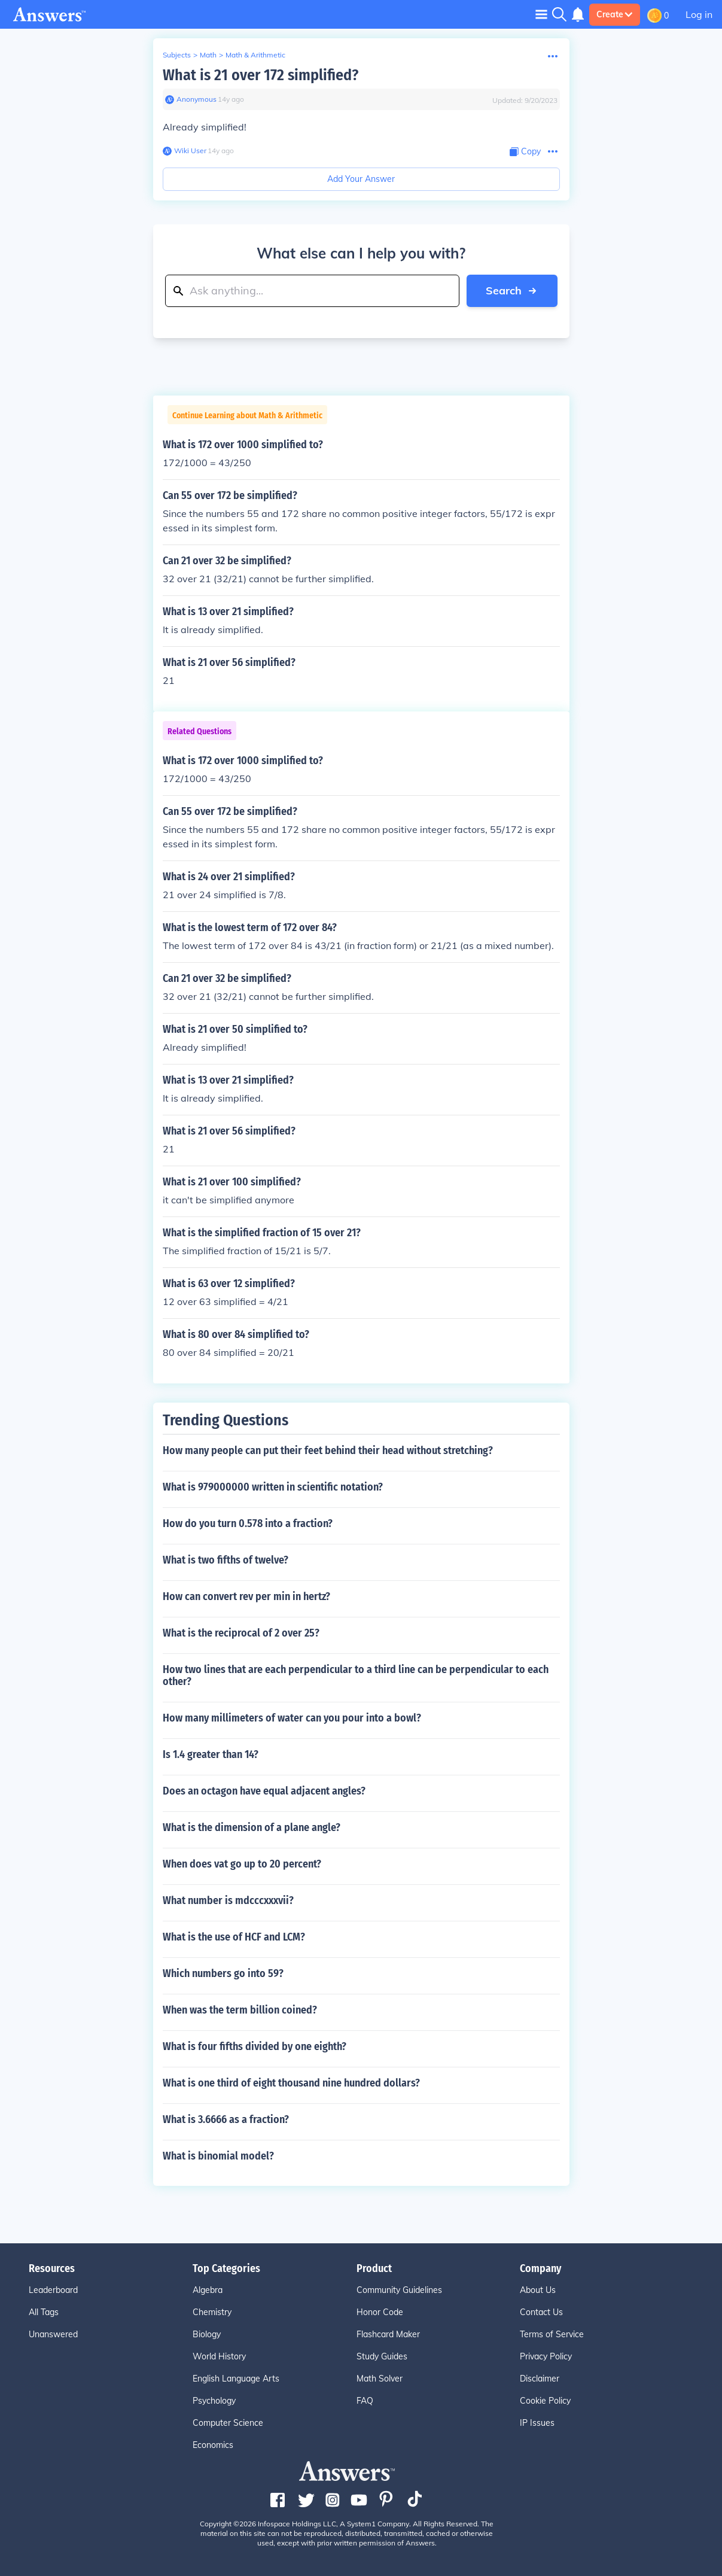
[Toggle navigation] (541, 14)
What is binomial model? (218, 2156)
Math (208, 54)
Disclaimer (539, 2378)
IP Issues (537, 2422)
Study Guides (382, 2356)
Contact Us (541, 2312)
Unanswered (53, 2334)
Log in (699, 14)
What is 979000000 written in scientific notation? (273, 1487)
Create (614, 14)
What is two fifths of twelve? (225, 1560)
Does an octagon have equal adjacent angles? (264, 1791)
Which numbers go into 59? (223, 1973)
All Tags (44, 2312)
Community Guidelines (399, 2290)
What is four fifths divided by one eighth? (254, 2046)
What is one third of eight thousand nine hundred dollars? (291, 2083)
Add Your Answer (361, 179)
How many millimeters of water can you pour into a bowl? (292, 1718)
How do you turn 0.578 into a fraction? (248, 1523)
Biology (207, 2334)
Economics (213, 2445)
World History (219, 2356)
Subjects (177, 54)
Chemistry (212, 2312)
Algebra (208, 2290)
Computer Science (228, 2422)
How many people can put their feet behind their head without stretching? (328, 1450)
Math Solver (380, 2378)
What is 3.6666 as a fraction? (226, 2119)
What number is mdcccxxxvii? (228, 1900)
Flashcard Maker (388, 2334)
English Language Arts (236, 2378)
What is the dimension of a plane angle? (251, 1827)
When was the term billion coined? (240, 2010)
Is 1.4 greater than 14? (210, 1754)
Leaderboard (53, 2290)
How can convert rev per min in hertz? (246, 1596)
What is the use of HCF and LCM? (234, 1937)
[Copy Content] (525, 151)
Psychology (214, 2400)
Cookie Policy (545, 2400)
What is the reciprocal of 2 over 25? (241, 1633)
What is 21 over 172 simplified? (260, 75)
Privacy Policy (546, 2356)
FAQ (365, 2400)
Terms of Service (552, 2334)
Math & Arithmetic (255, 54)
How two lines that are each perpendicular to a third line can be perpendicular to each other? (356, 1675)
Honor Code (380, 2312)
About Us (538, 2290)
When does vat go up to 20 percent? (242, 1864)
